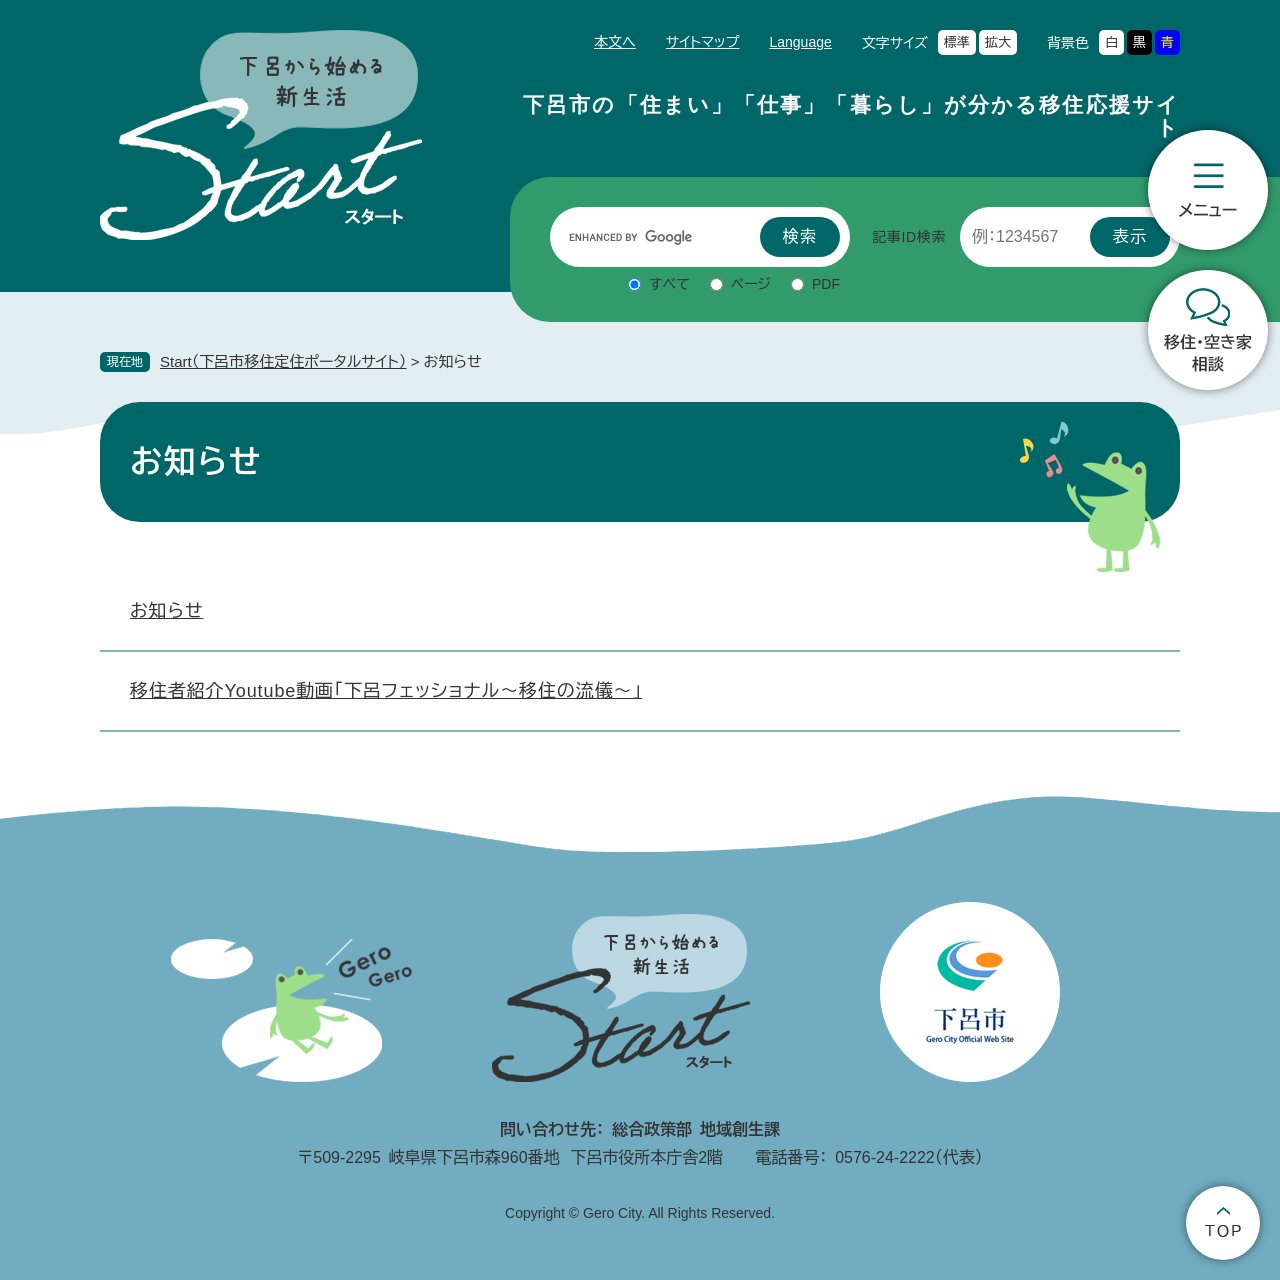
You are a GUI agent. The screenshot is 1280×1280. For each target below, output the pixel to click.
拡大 (998, 42)
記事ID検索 (909, 237)
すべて (669, 284)
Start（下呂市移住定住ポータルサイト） (283, 361)
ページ (751, 284)
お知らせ (166, 611)
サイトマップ (703, 42)
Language (800, 42)
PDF (826, 284)
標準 (957, 42)
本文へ (615, 42)
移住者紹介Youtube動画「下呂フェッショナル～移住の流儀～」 (386, 691)
